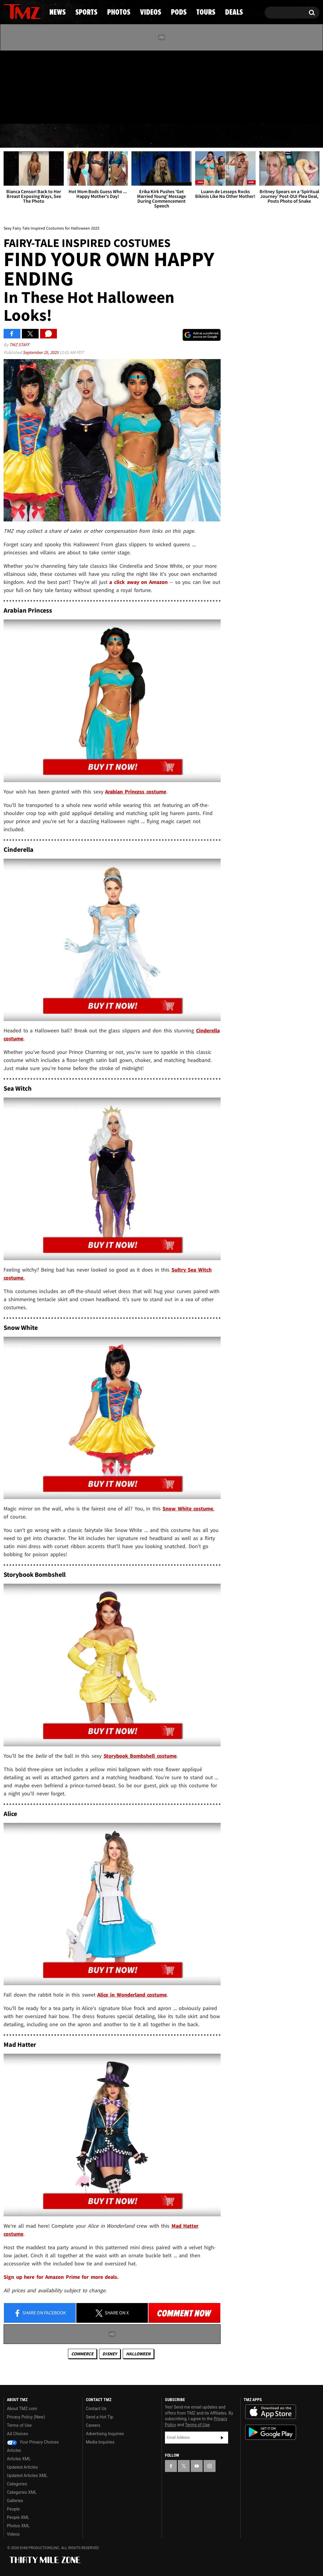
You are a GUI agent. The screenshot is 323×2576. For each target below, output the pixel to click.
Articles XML (19, 2458)
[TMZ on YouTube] (197, 2466)
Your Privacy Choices (33, 2442)
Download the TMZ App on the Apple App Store (270, 2411)
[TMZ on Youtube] (28, 85)
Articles (14, 2450)
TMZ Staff (19, 344)
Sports (63, 136)
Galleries (15, 2500)
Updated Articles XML (27, 2475)
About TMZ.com (22, 2408)
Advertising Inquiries (105, 2433)
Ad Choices (17, 2433)
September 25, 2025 (41, 352)
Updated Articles (22, 2467)
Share (40, 2313)
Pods (207, 136)
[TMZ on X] (17, 86)
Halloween (138, 2354)
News (18, 136)
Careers (93, 2425)
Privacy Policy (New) (26, 2417)
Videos (163, 136)
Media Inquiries (100, 2442)
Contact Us (96, 2408)
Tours (250, 136)
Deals (294, 136)
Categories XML (22, 2492)
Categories (17, 2484)
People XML (18, 2517)
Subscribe (222, 2438)
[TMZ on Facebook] (8, 86)
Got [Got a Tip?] (22, 111)
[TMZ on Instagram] (39, 86)
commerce (82, 2354)
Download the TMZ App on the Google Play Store (270, 2432)
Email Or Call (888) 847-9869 (72, 112)
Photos (114, 136)
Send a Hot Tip (99, 2417)
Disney (109, 2354)
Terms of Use (19, 2425)
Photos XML (18, 2525)
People (13, 2509)
